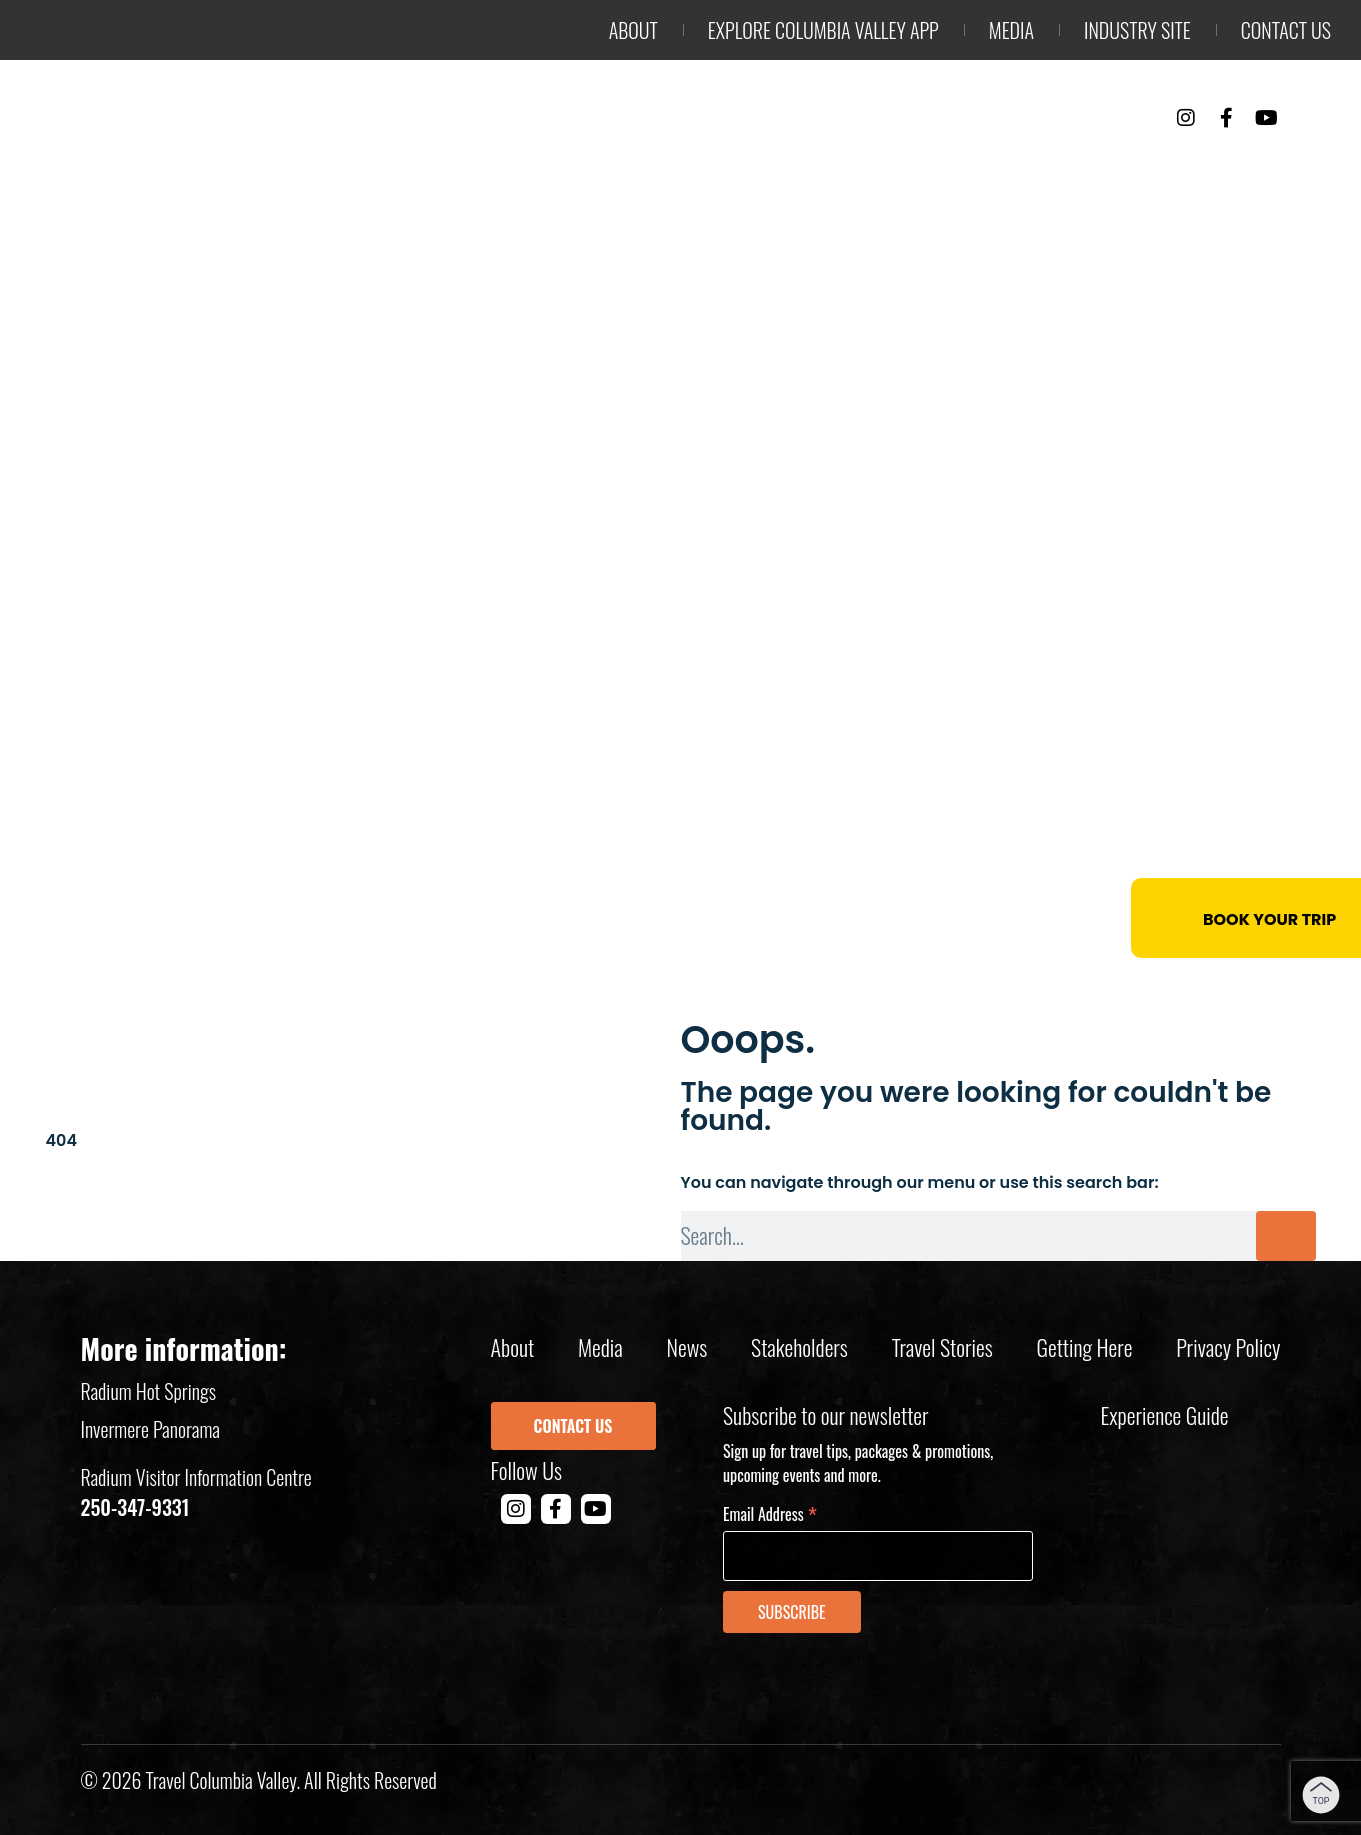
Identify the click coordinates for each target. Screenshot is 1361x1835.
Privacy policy (1228, 1347)
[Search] (1286, 1236)
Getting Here (1085, 1347)
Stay (972, 171)
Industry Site (1137, 30)
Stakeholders (799, 1347)
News (687, 1347)
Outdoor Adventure (615, 171)
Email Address (770, 1512)
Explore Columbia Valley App (823, 30)
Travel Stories (942, 1347)
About (633, 30)
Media (1011, 30)
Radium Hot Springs (149, 1391)
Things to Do (834, 171)
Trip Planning (1234, 171)
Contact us (1286, 30)
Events (1078, 171)
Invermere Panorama (151, 1429)
